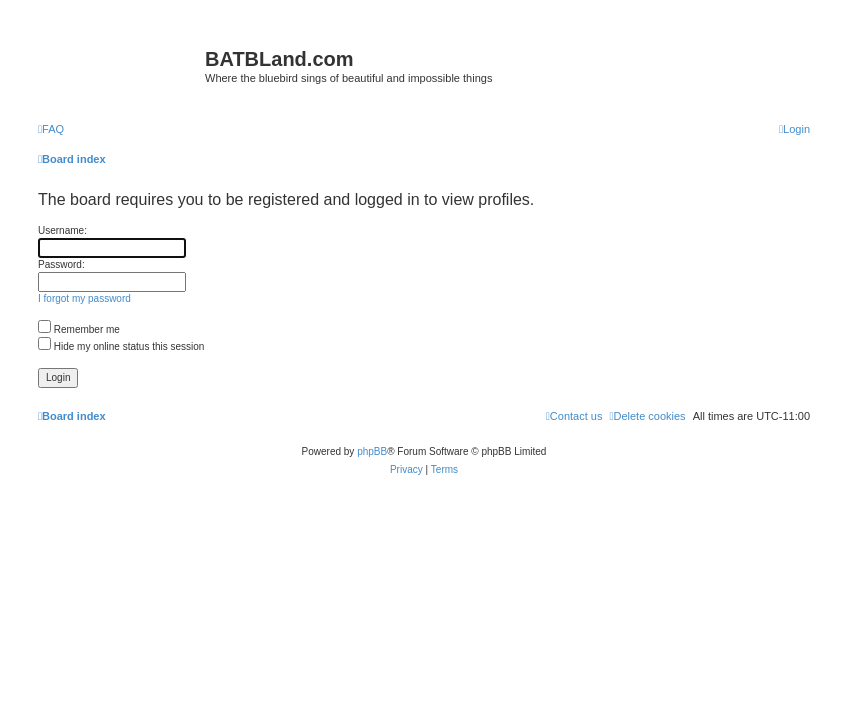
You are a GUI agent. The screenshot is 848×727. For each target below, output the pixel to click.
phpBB (372, 451)
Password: (61, 264)
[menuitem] (51, 129)
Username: (62, 230)
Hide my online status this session (121, 346)
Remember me (79, 329)
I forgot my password (84, 298)
